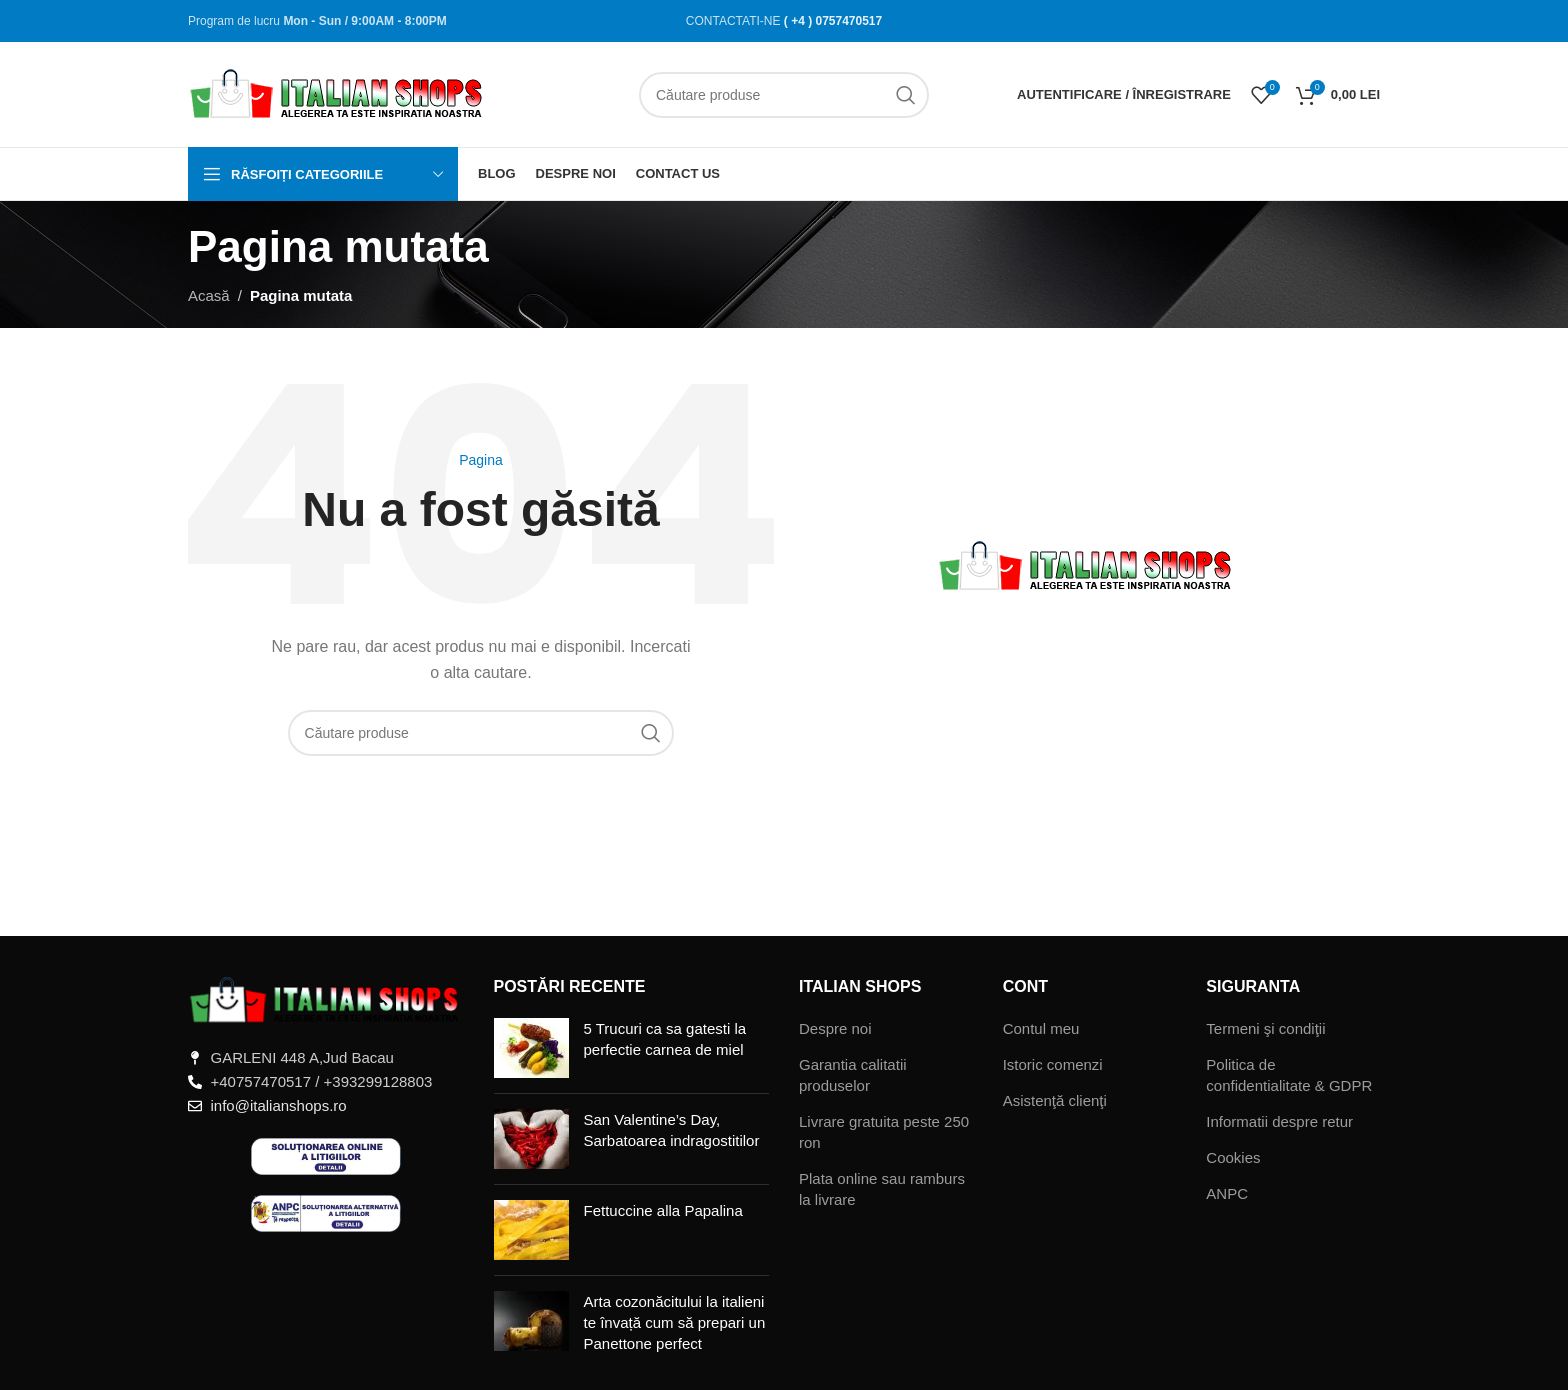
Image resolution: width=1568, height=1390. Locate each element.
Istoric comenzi (1053, 1064)
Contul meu (1041, 1028)
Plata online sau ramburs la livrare (882, 1189)
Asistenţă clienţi (1055, 1100)
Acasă (209, 295)
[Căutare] (784, 95)
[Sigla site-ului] (338, 92)
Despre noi (835, 1028)
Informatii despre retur (1279, 1121)
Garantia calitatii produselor (853, 1075)
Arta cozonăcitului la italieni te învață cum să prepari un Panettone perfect (675, 1322)
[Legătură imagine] (326, 999)
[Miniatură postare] (531, 1048)
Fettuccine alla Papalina (663, 1210)
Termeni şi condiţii (1265, 1028)
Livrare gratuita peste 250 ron (884, 1132)
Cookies (1233, 1157)
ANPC (1227, 1193)
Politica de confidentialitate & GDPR (1289, 1075)
